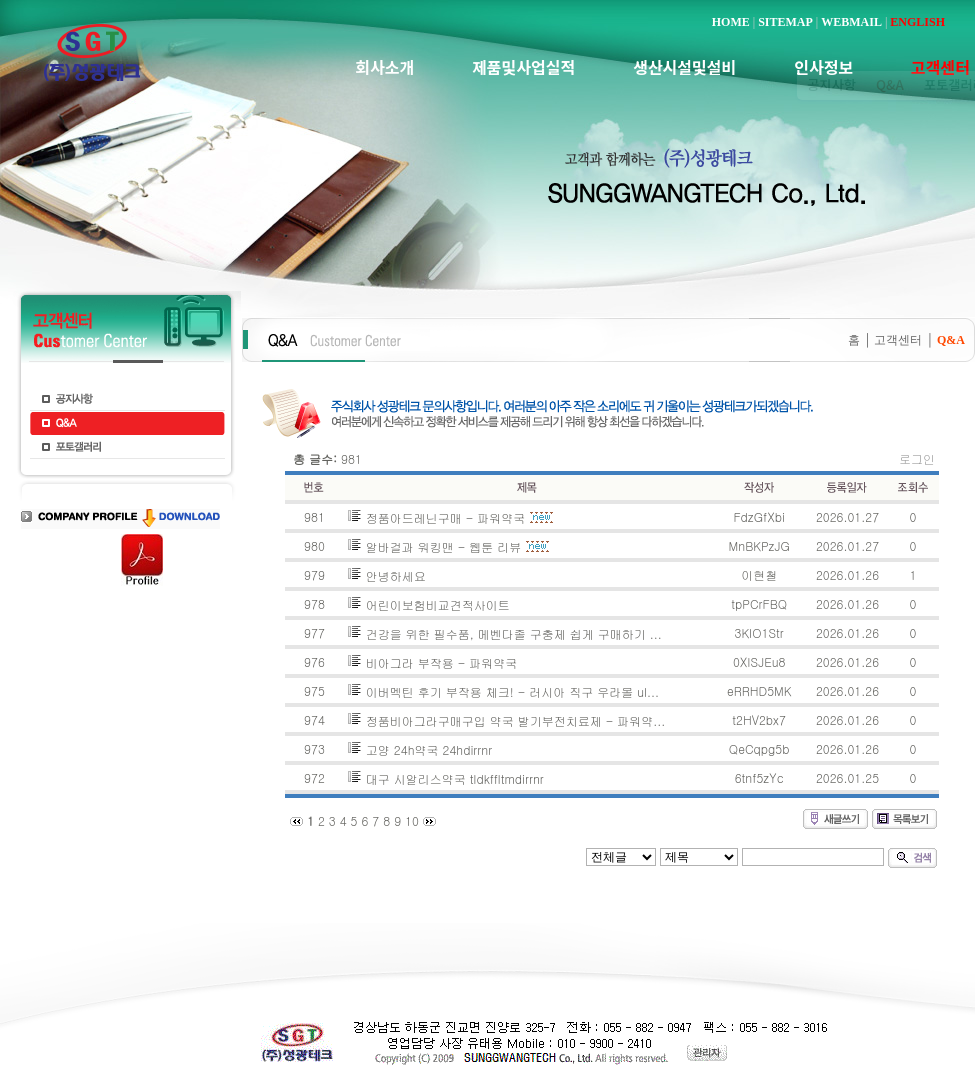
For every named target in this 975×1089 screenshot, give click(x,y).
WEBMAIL (851, 22)
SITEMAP (785, 22)
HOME (731, 22)
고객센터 (898, 340)
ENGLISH (917, 22)
